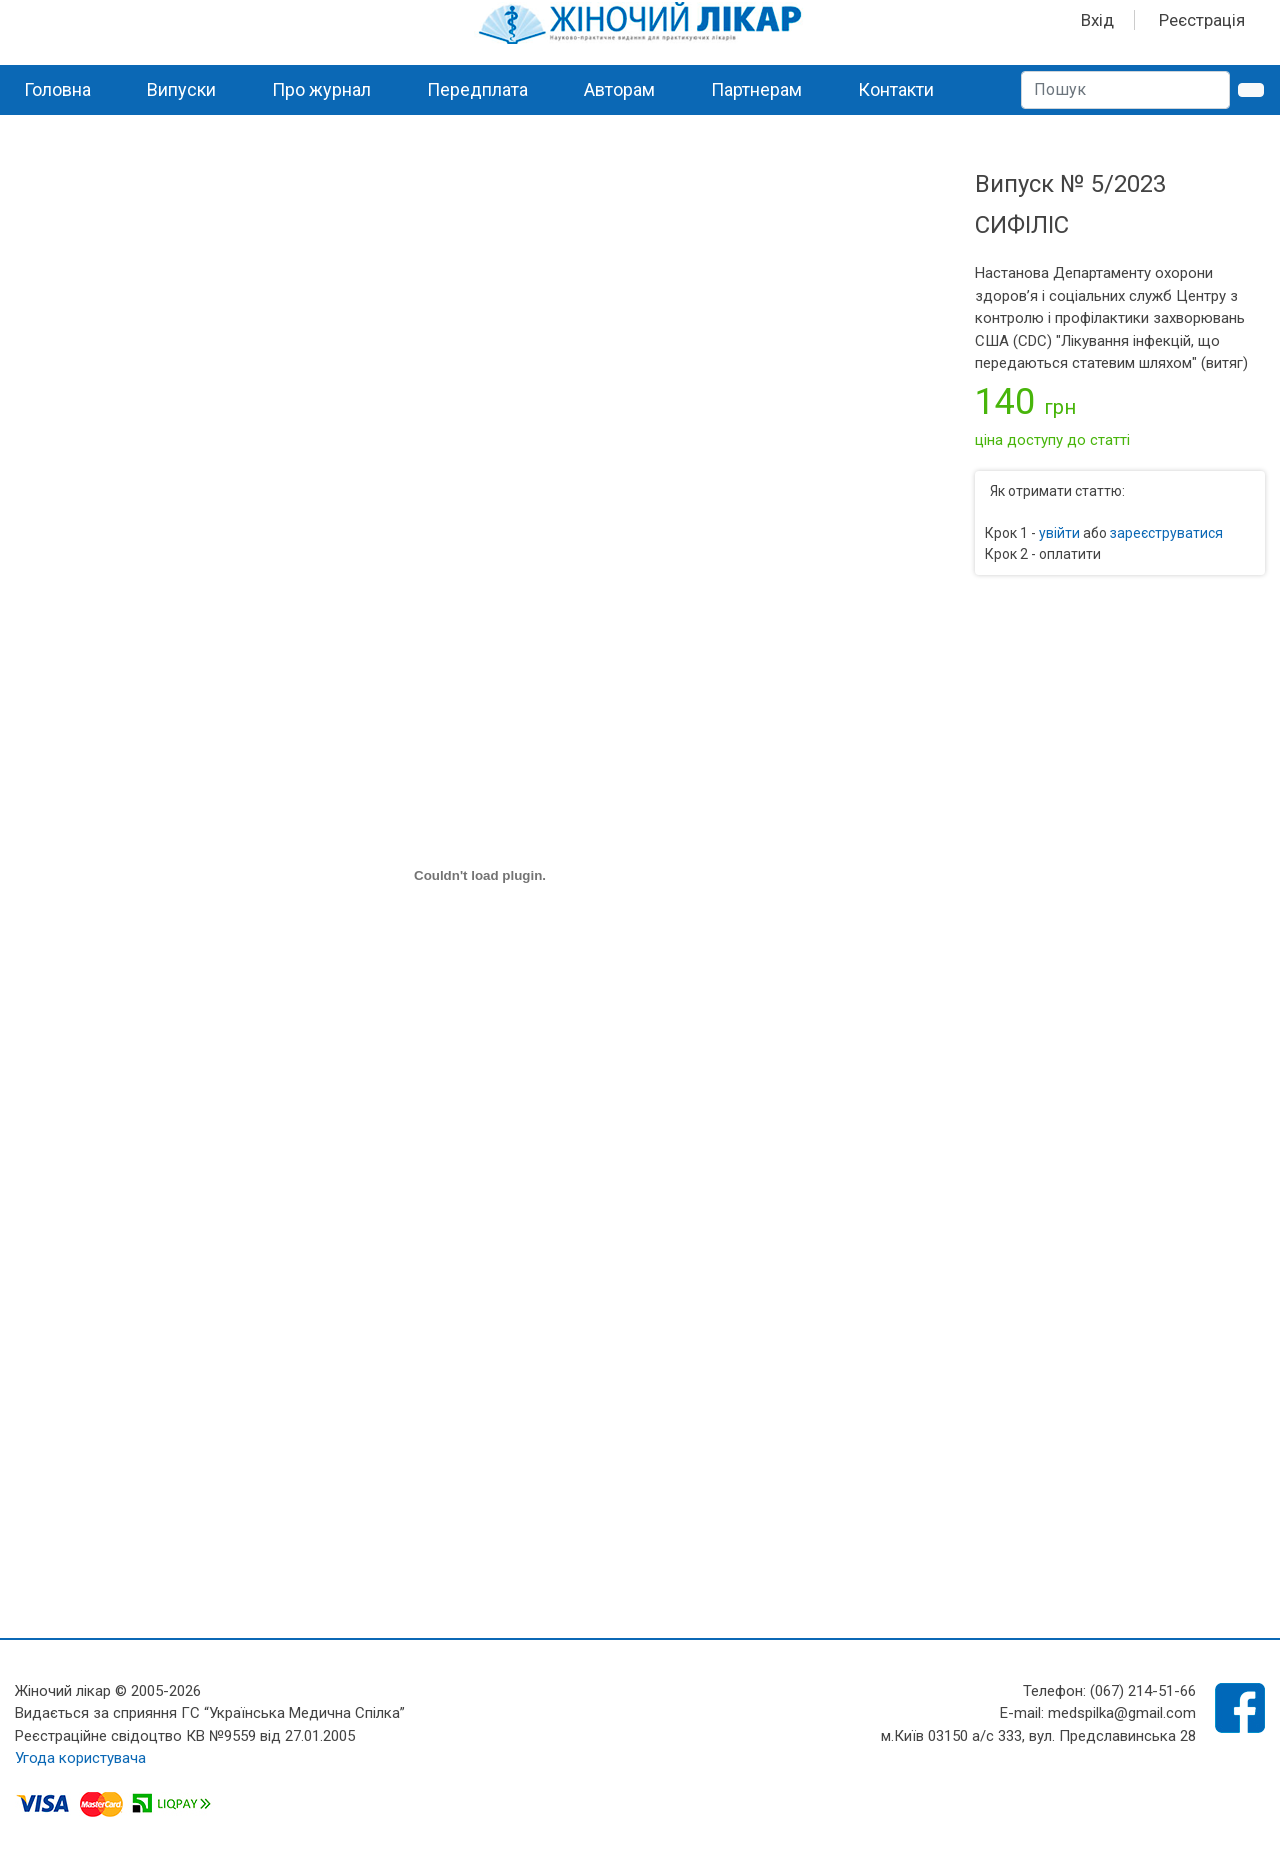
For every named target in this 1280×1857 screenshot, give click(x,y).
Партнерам (756, 89)
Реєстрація (1202, 20)
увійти (1059, 533)
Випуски (181, 89)
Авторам (619, 89)
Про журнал (321, 89)
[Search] (1125, 90)
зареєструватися (1166, 533)
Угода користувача (80, 1758)
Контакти (896, 89)
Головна (57, 89)
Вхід (1097, 20)
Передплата (477, 89)
